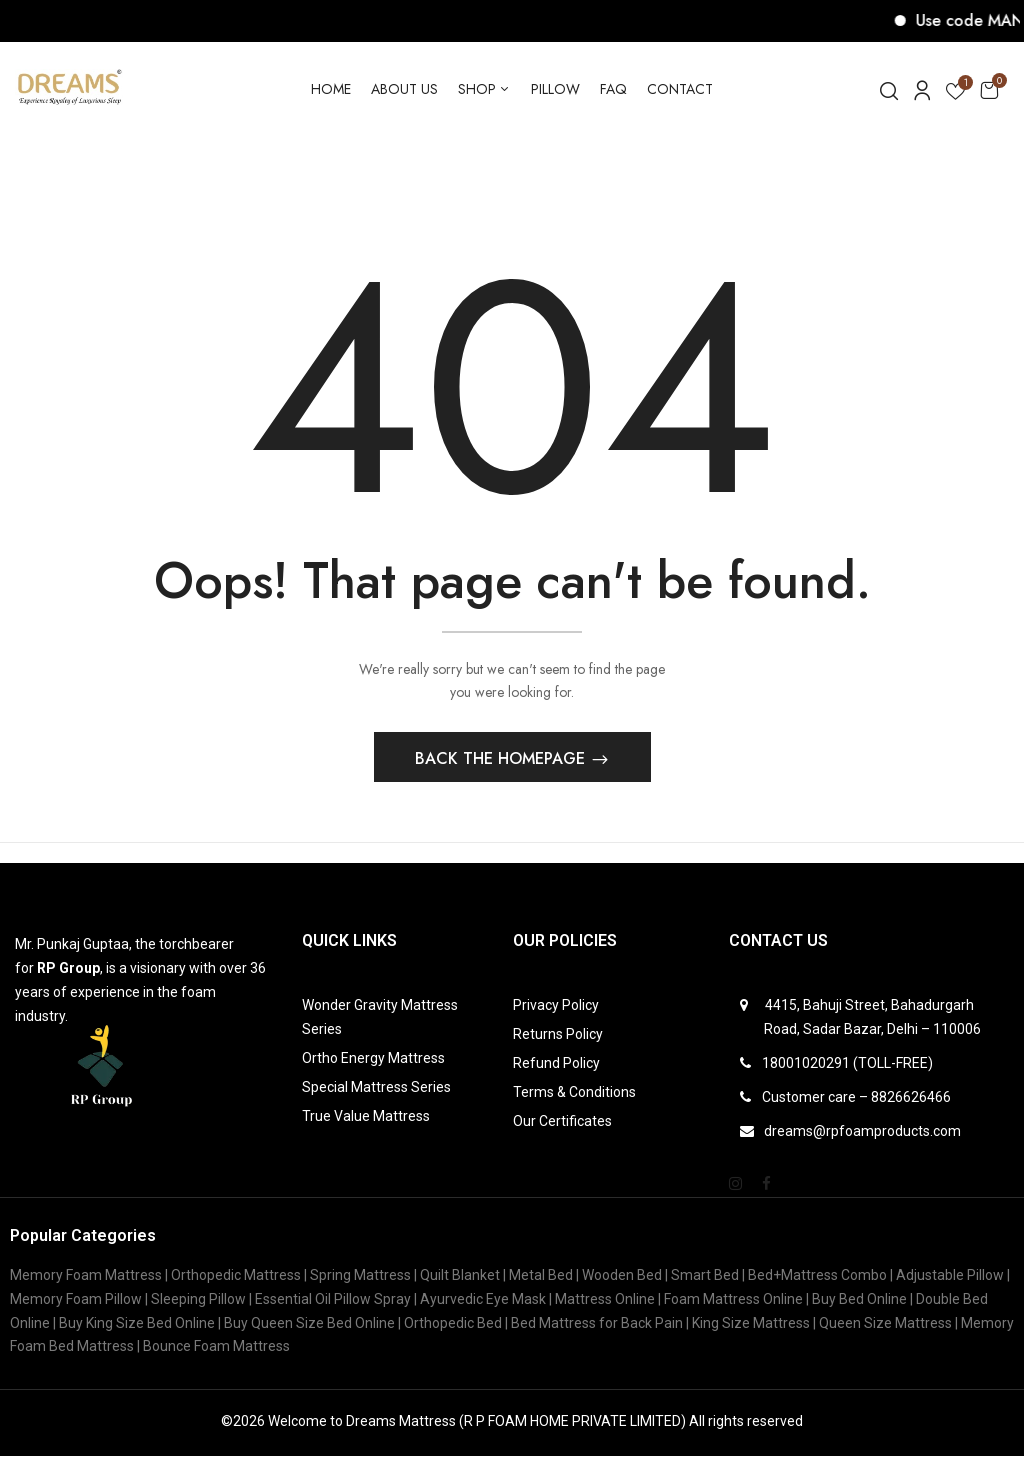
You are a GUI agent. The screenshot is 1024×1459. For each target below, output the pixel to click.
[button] (989, 89)
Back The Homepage (502, 761)
